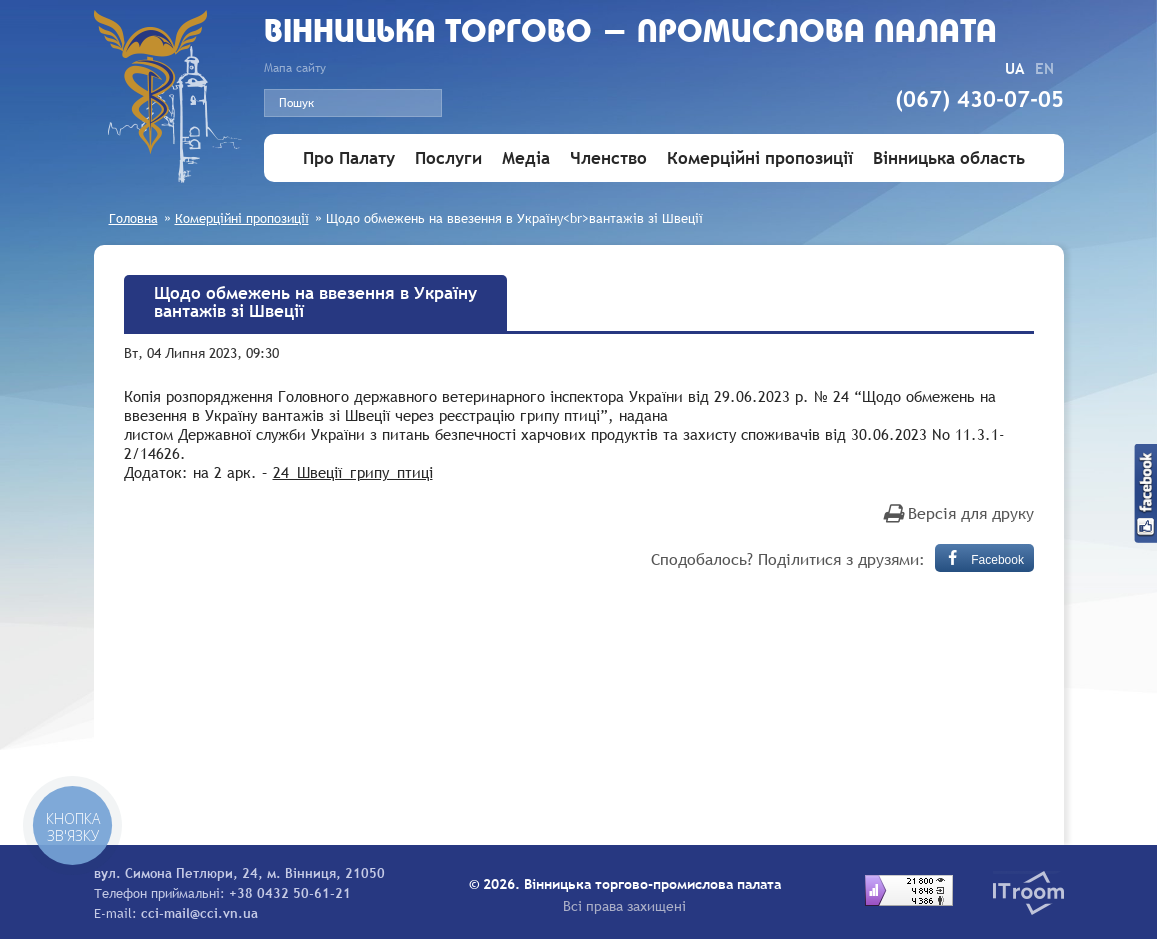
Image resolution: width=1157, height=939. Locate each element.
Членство (608, 158)
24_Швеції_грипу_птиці (353, 472)
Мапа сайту (295, 68)
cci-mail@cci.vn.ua (199, 913)
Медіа (526, 158)
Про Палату (349, 158)
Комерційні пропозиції (760, 158)
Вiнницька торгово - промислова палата (630, 33)
